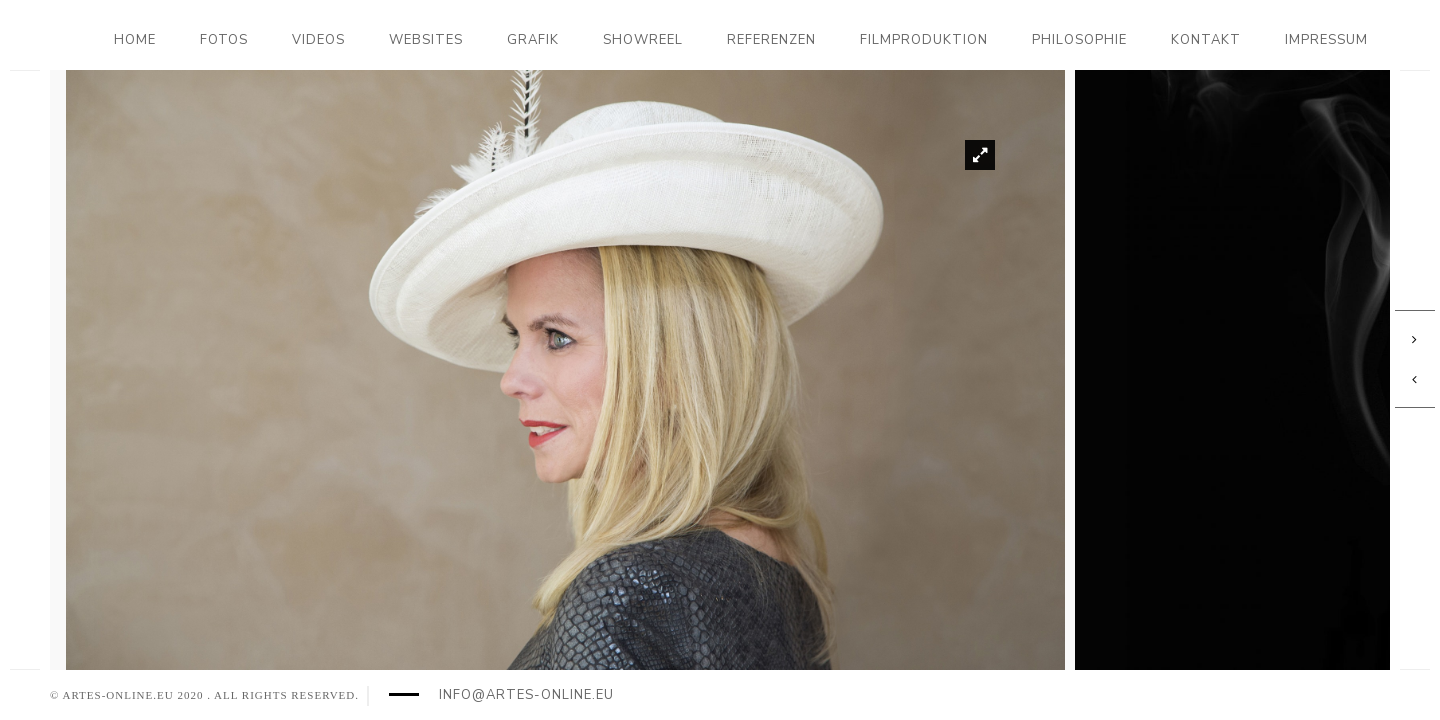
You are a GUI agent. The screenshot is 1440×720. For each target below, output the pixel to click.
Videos (318, 40)
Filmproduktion (924, 40)
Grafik (533, 40)
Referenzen (771, 40)
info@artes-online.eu (526, 695)
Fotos (224, 40)
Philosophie (1079, 40)
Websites (426, 40)
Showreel (643, 40)
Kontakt (1206, 40)
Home (135, 40)
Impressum (1326, 40)
